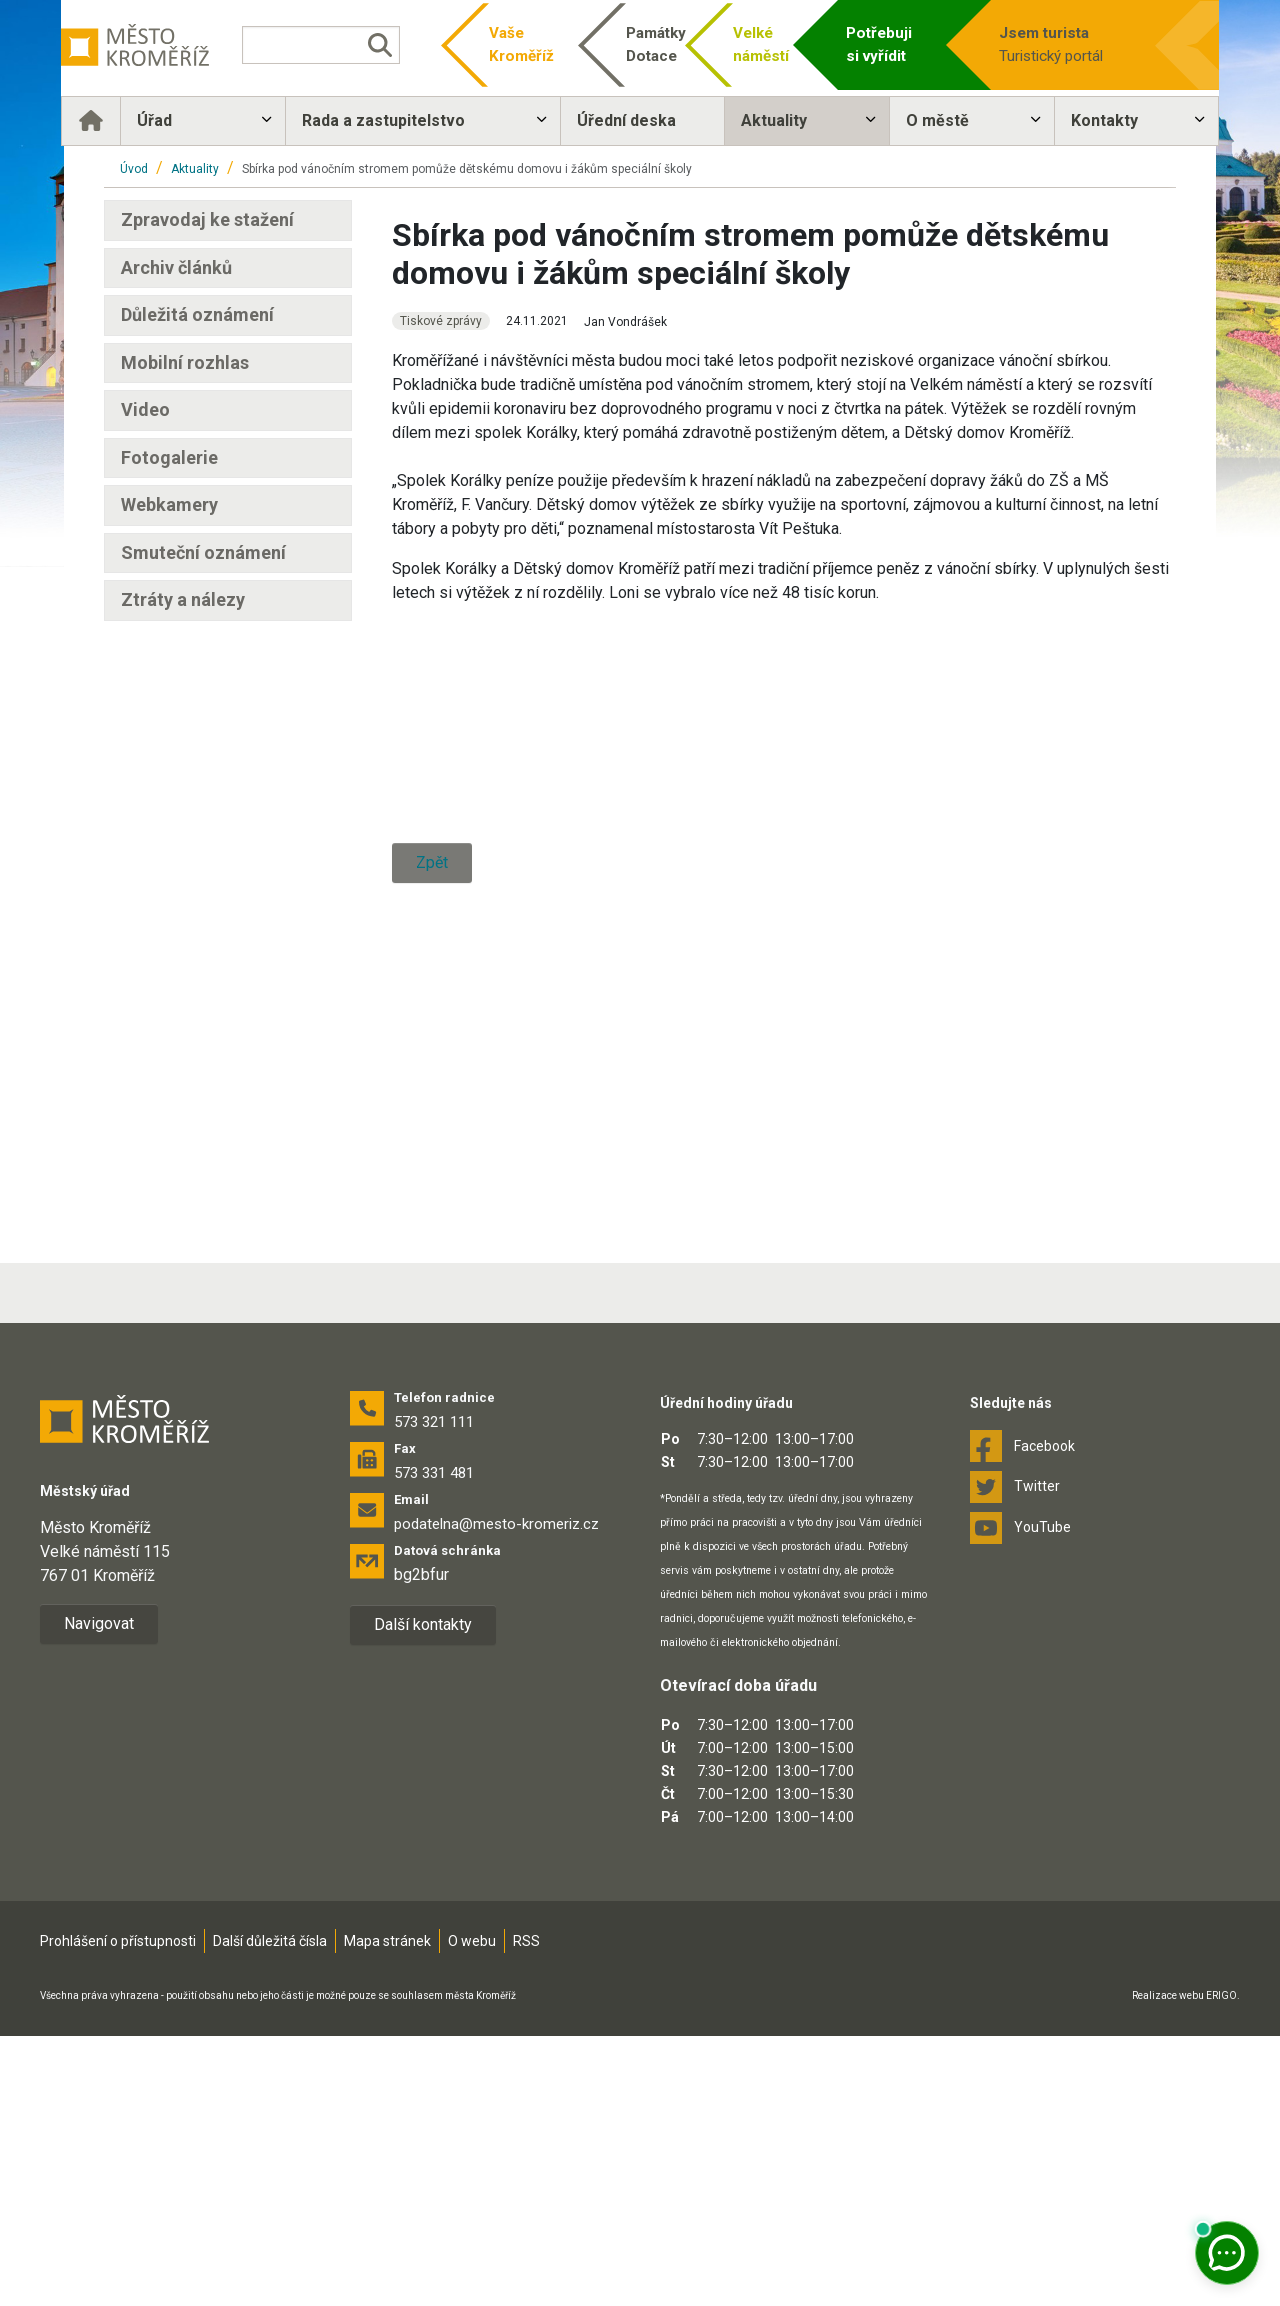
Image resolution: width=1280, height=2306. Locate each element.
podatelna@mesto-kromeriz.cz (496, 1794)
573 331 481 (434, 1743)
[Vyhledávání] (345, 45)
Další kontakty (423, 1894)
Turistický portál (1039, 43)
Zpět (432, 1272)
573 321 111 (434, 1692)
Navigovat (99, 1893)
